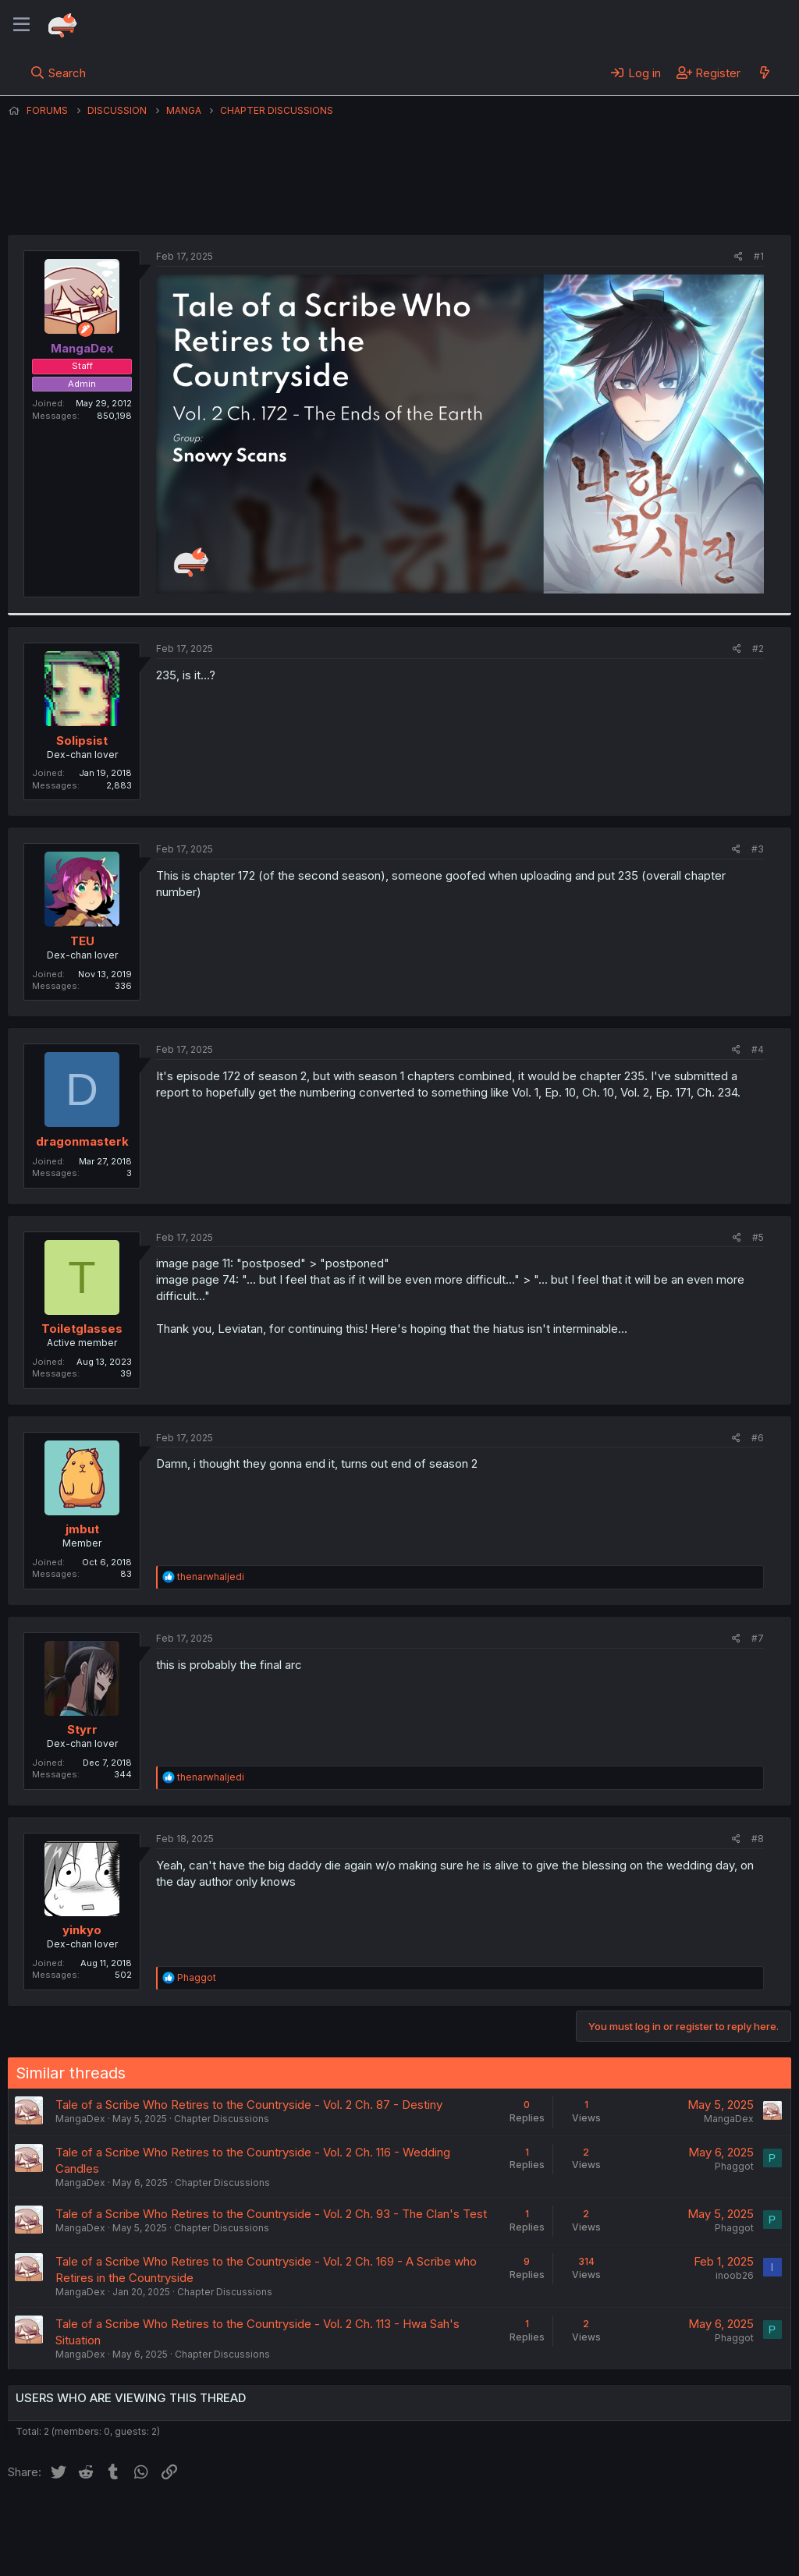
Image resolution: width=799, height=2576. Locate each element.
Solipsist (82, 740)
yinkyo (81, 1929)
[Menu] (21, 25)
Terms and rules (297, 2520)
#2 (758, 648)
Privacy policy (390, 2520)
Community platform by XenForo (662, 2541)
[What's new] (764, 72)
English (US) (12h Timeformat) (88, 2520)
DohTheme (643, 2554)
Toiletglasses (82, 1328)
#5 (758, 1237)
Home (500, 2520)
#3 (757, 849)
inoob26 (735, 2275)
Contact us (211, 2520)
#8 (757, 1838)
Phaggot (734, 2166)
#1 (759, 256)
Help (455, 2520)
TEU (82, 941)
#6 (757, 1438)
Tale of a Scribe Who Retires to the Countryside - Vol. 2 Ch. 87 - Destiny (248, 2104)
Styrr (82, 1729)
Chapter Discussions (221, 2118)
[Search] (58, 72)
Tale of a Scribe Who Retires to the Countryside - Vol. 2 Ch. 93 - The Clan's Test (271, 2213)
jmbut (82, 1529)
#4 (757, 1049)
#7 (757, 1638)
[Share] (738, 257)
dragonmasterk (82, 1141)
